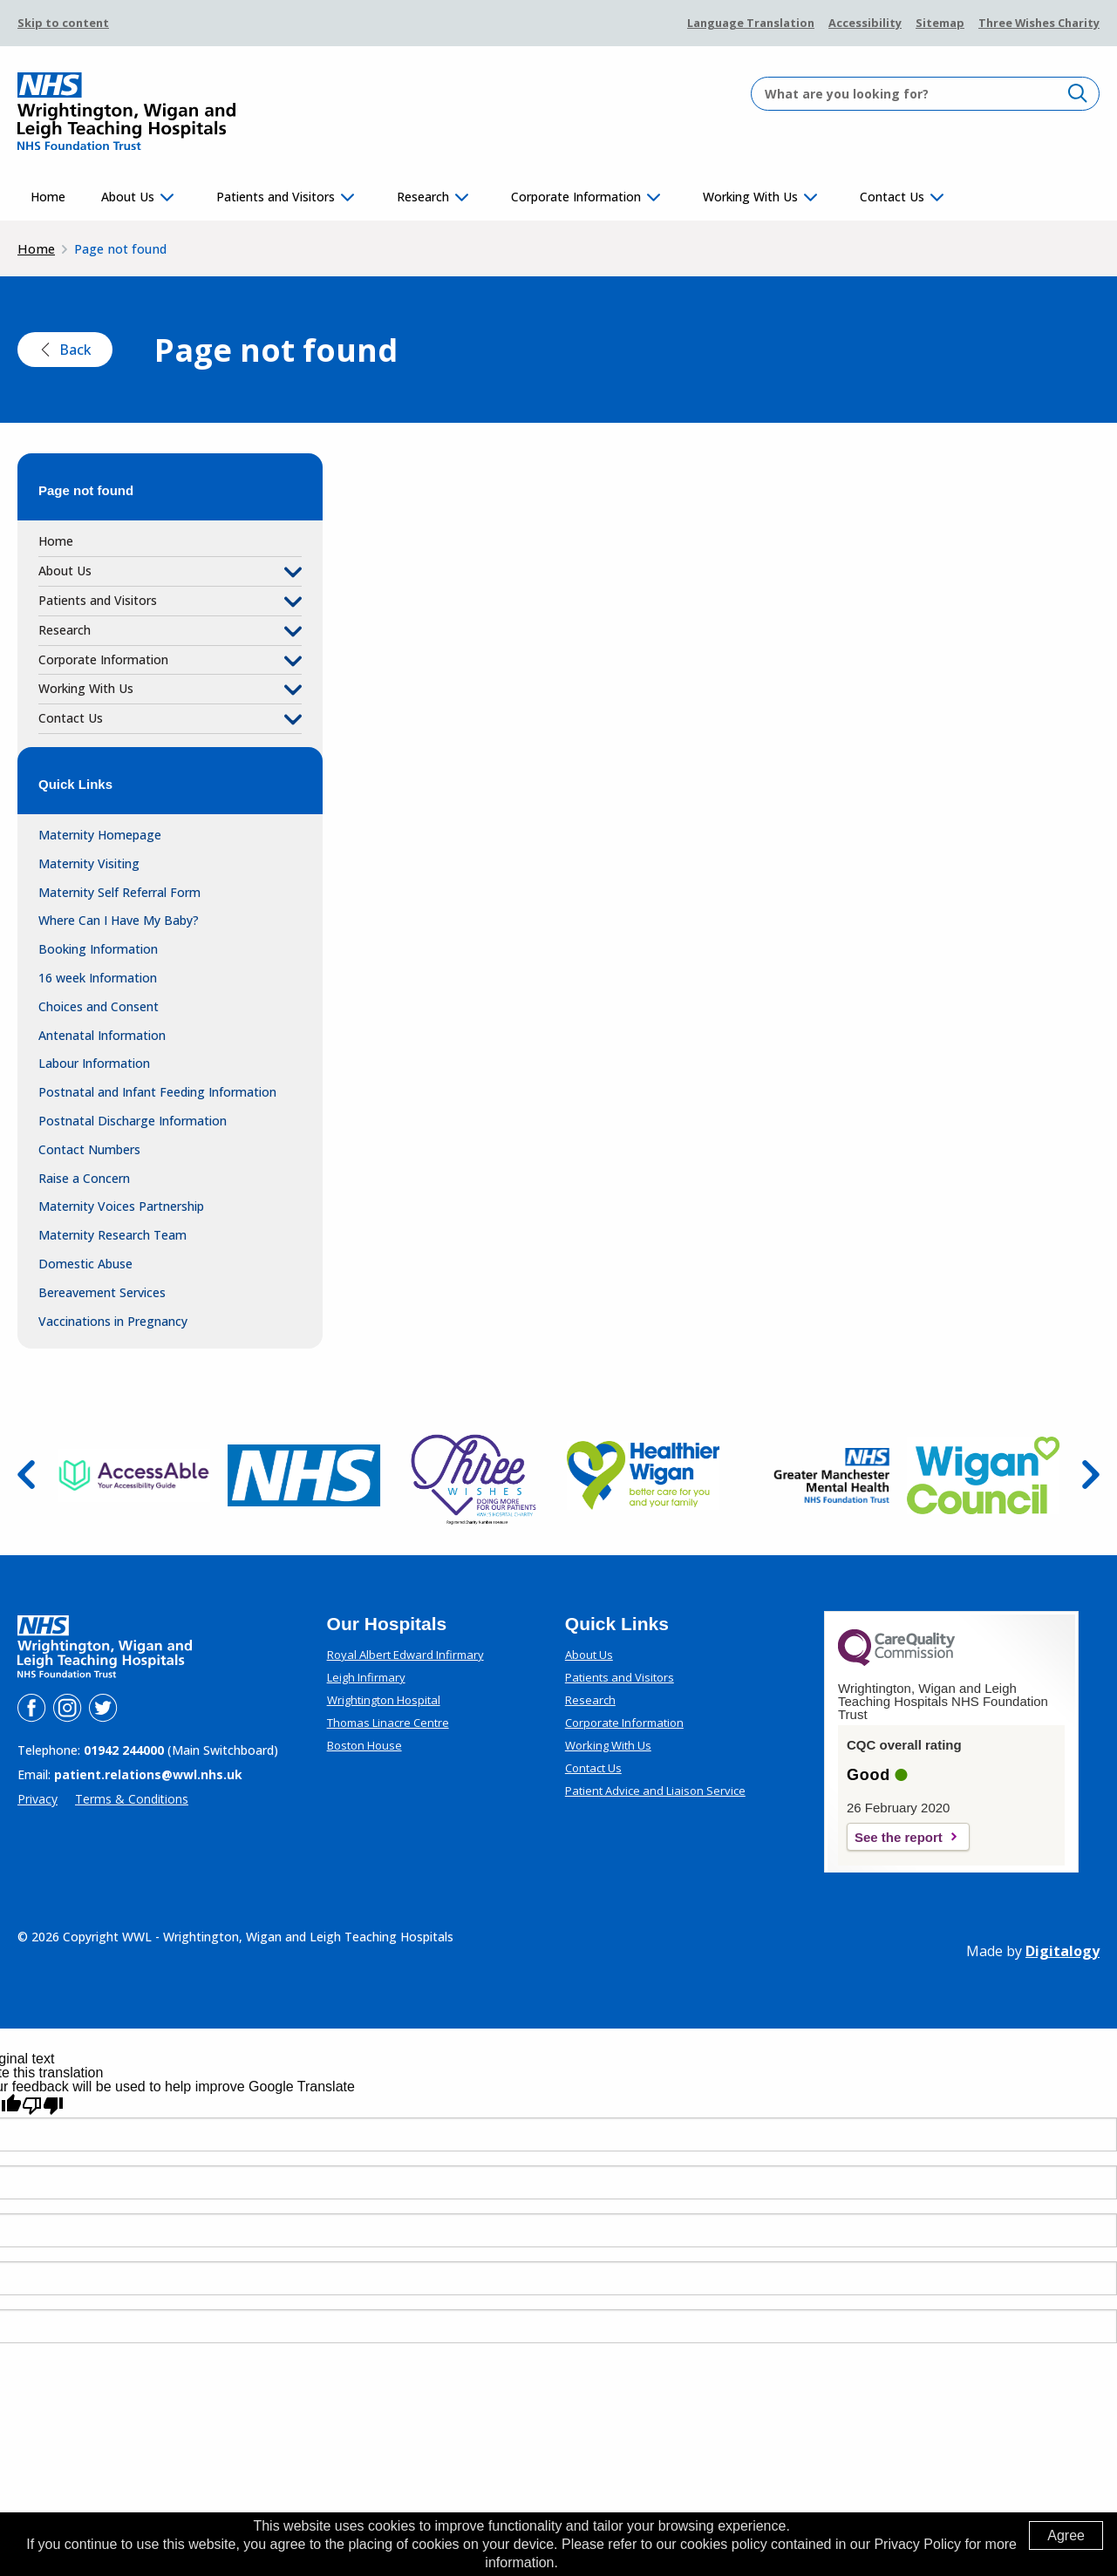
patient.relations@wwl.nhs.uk (148, 1774)
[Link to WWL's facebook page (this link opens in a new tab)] (33, 1717)
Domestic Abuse (85, 1263)
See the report (899, 1837)
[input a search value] (925, 94)
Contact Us (892, 196)
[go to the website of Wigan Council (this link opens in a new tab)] (983, 1476)
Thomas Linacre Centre (388, 1722)
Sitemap (940, 23)
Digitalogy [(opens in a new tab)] (1062, 1951)
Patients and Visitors (275, 196)
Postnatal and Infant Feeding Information (157, 1092)
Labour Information (94, 1063)
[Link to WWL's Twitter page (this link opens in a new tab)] (103, 1717)
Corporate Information (576, 196)
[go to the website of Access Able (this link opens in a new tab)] (134, 1476)
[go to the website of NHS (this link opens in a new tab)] (304, 1475)
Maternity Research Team (112, 1235)
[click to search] (1077, 93)
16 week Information (97, 977)
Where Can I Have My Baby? (118, 920)
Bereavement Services (102, 1292)
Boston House (364, 1745)
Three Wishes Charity (1039, 23)
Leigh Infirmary (366, 1677)
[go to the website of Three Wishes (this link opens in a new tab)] (474, 1475)
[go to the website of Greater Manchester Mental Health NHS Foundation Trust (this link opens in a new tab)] (813, 1476)
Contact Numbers (89, 1149)
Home (48, 196)
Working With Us (750, 196)
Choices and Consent (98, 1006)
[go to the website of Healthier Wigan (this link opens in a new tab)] (643, 1475)
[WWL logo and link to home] (126, 112)
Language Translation (750, 23)
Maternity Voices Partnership (121, 1206)
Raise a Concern (84, 1178)
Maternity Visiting (89, 863)
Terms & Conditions (131, 1799)
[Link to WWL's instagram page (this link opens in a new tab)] (69, 1717)
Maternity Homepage (99, 834)
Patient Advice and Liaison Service (655, 1790)
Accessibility (865, 23)
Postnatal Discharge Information (132, 1120)
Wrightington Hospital (383, 1700)
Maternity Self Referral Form (119, 892)
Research (423, 196)
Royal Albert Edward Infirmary (405, 1654)
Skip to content (63, 23)
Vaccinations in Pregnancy (112, 1321)
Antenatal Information (102, 1035)
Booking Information (98, 949)
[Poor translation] (43, 2105)
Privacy (37, 1799)
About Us (127, 196)
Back (65, 349)
